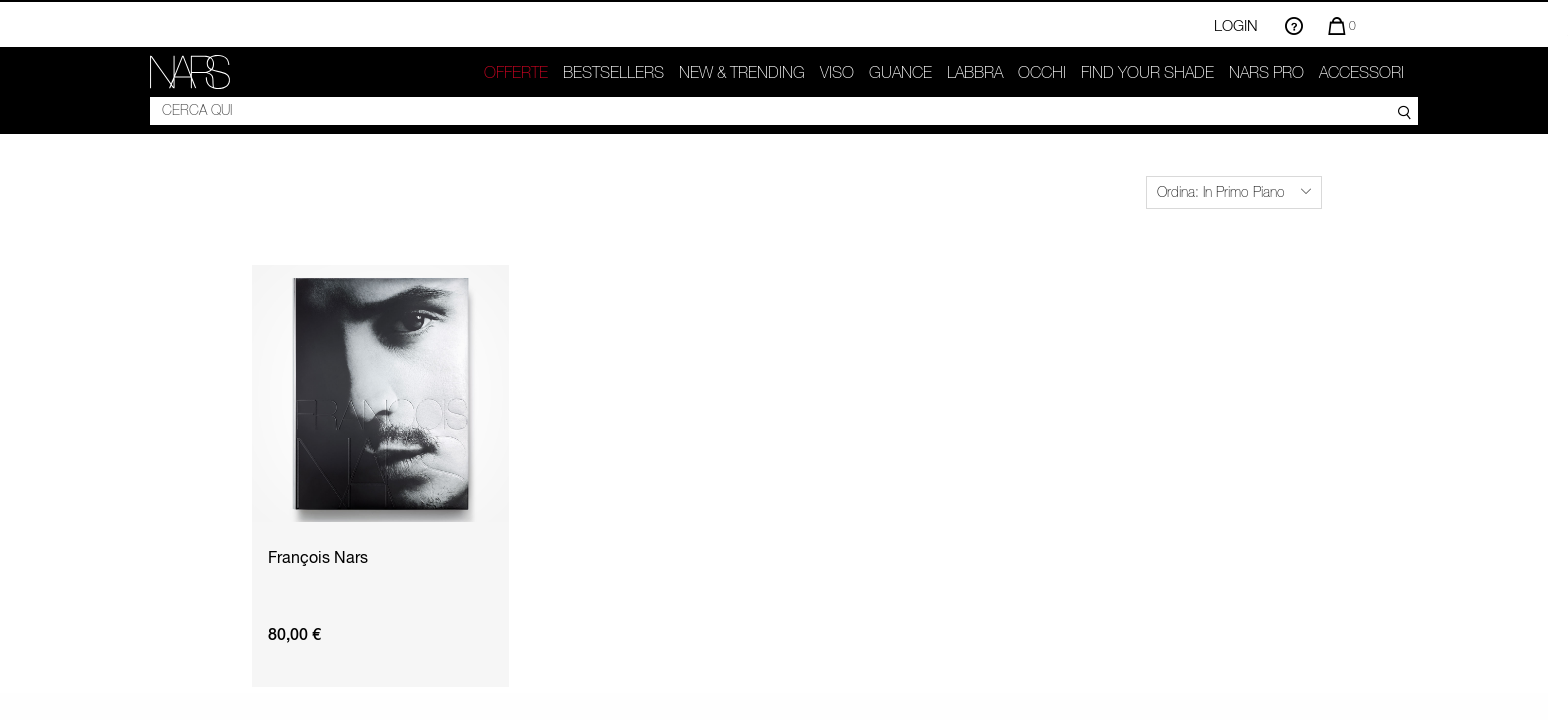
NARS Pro (1266, 72)
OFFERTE (516, 72)
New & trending (742, 72)
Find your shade (1147, 72)
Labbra (975, 72)
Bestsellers (613, 72)
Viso (837, 72)
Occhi (1042, 72)
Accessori (1361, 72)
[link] (190, 72)
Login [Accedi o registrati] (1236, 25)
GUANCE (900, 72)
